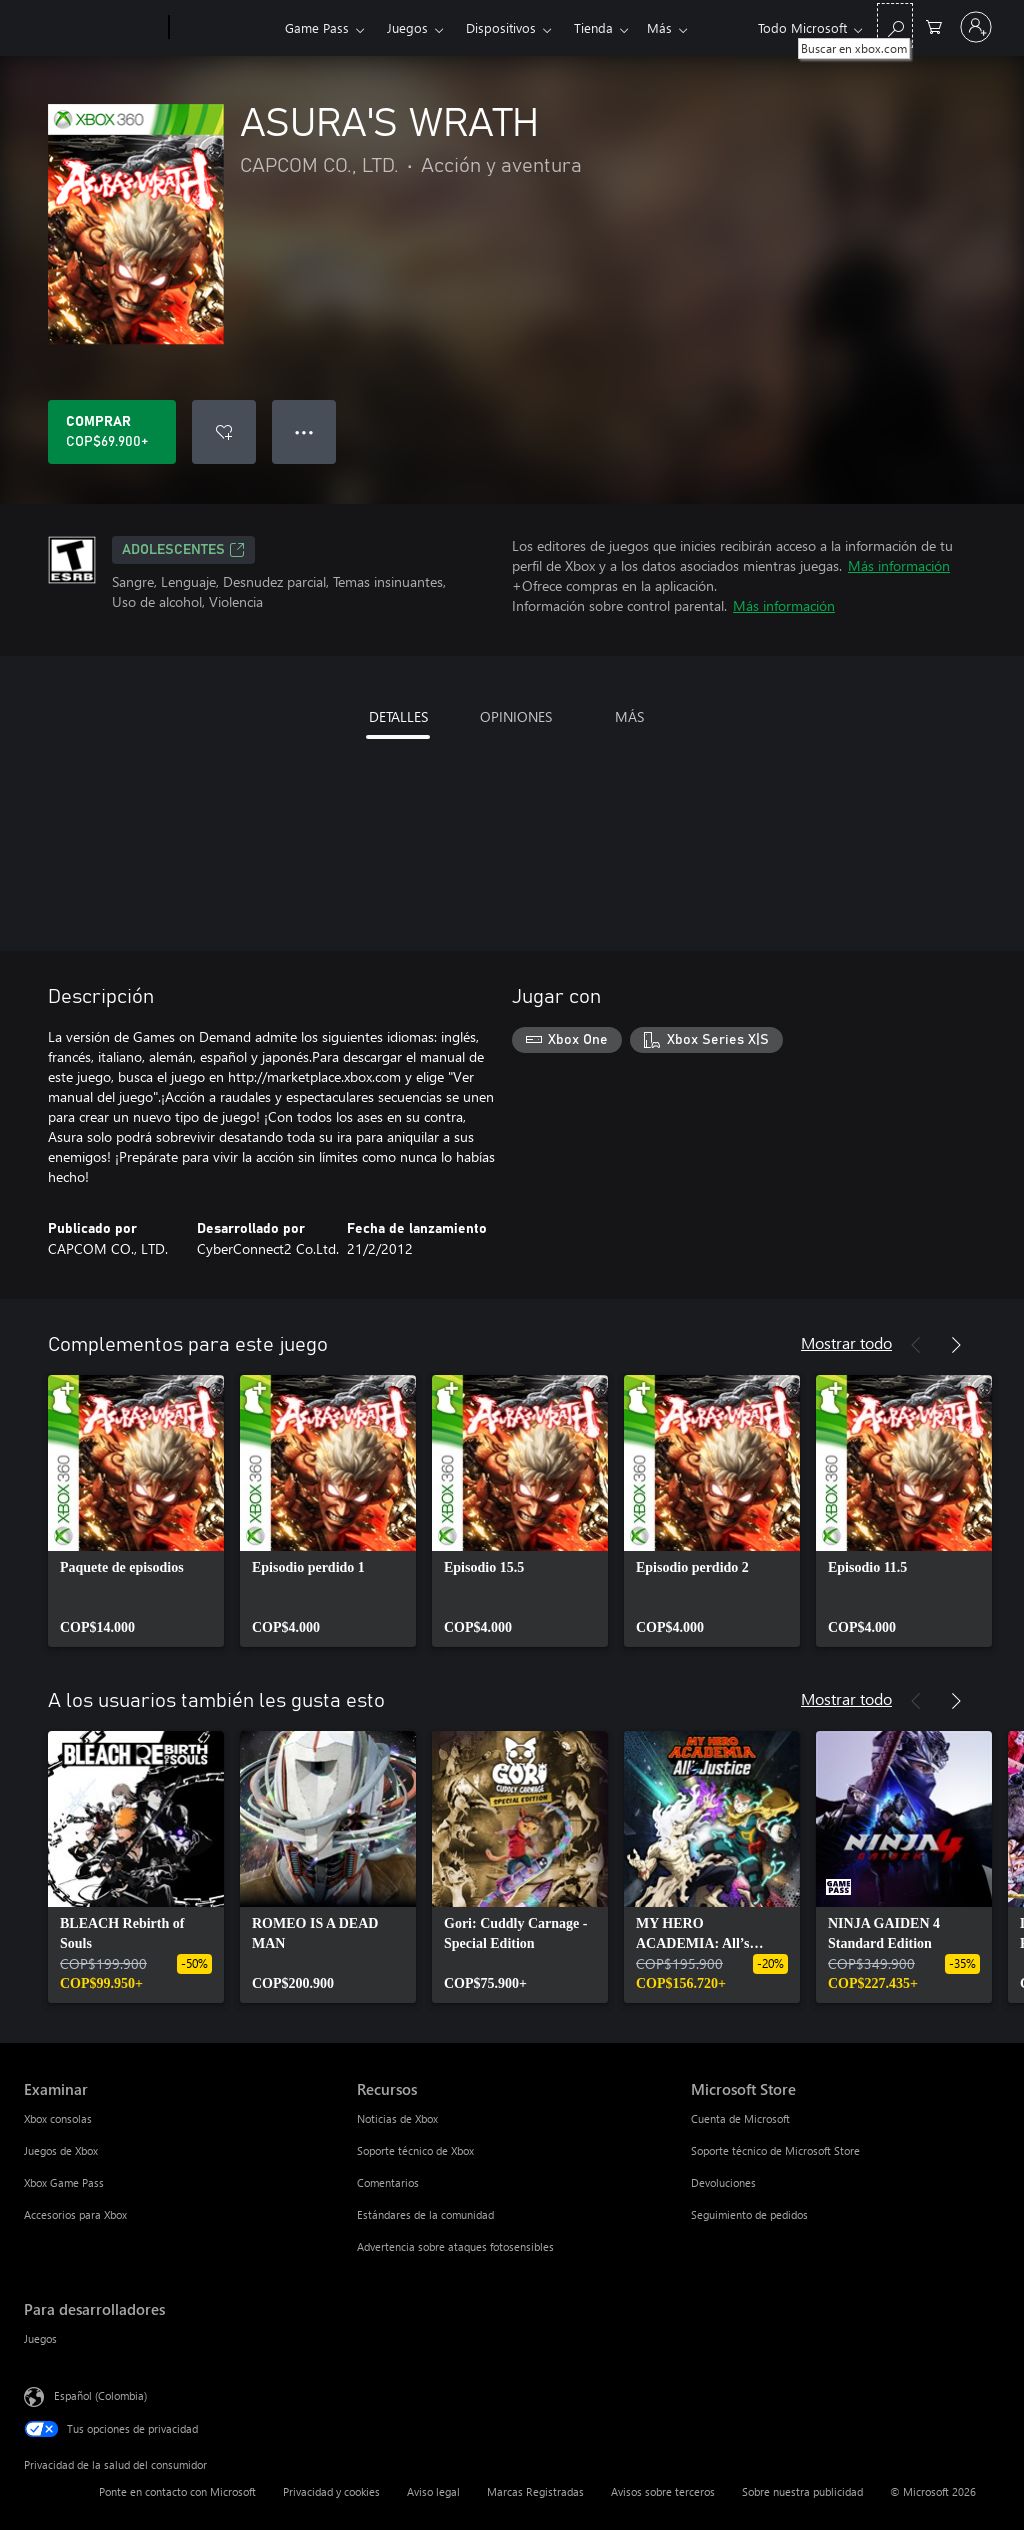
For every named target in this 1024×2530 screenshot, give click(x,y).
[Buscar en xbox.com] (895, 25)
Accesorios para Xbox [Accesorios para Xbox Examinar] (75, 2214)
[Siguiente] (956, 1345)
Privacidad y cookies (331, 2491)
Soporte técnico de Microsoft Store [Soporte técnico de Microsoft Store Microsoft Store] (775, 2150)
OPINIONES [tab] (516, 716)
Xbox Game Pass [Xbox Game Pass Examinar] (64, 2182)
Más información (899, 565)
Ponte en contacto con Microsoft (177, 2491)
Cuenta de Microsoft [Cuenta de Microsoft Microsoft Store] (740, 2118)
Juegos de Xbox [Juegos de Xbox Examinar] (61, 2150)
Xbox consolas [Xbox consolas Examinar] (58, 2118)
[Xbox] (224, 28)
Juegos (407, 27)
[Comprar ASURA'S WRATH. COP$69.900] (112, 432)
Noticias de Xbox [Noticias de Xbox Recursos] (397, 2118)
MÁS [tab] (629, 716)
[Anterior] (916, 1345)
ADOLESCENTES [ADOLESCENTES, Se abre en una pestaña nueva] (183, 550)
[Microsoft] (92, 28)
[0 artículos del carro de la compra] (934, 25)
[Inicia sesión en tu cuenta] (976, 27)
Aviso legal (433, 2491)
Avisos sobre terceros (663, 2491)
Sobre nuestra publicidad (802, 2491)
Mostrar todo (846, 1342)
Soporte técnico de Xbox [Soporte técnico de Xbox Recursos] (415, 2150)
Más (586, 27)
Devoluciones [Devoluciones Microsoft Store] (723, 2182)
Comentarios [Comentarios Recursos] (388, 2182)
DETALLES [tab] (398, 716)
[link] (136, 1511)
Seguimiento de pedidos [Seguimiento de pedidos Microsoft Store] (749, 2214)
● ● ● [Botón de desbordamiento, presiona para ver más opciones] (304, 431)
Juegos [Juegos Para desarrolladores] (40, 2338)
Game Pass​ (317, 27)
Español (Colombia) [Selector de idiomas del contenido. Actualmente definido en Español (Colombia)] (100, 2395)
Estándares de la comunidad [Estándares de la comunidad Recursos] (425, 2214)
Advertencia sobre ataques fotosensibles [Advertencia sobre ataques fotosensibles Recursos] (455, 2246)
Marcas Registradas (535, 2491)
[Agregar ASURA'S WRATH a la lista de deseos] (224, 432)
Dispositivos (501, 27)
